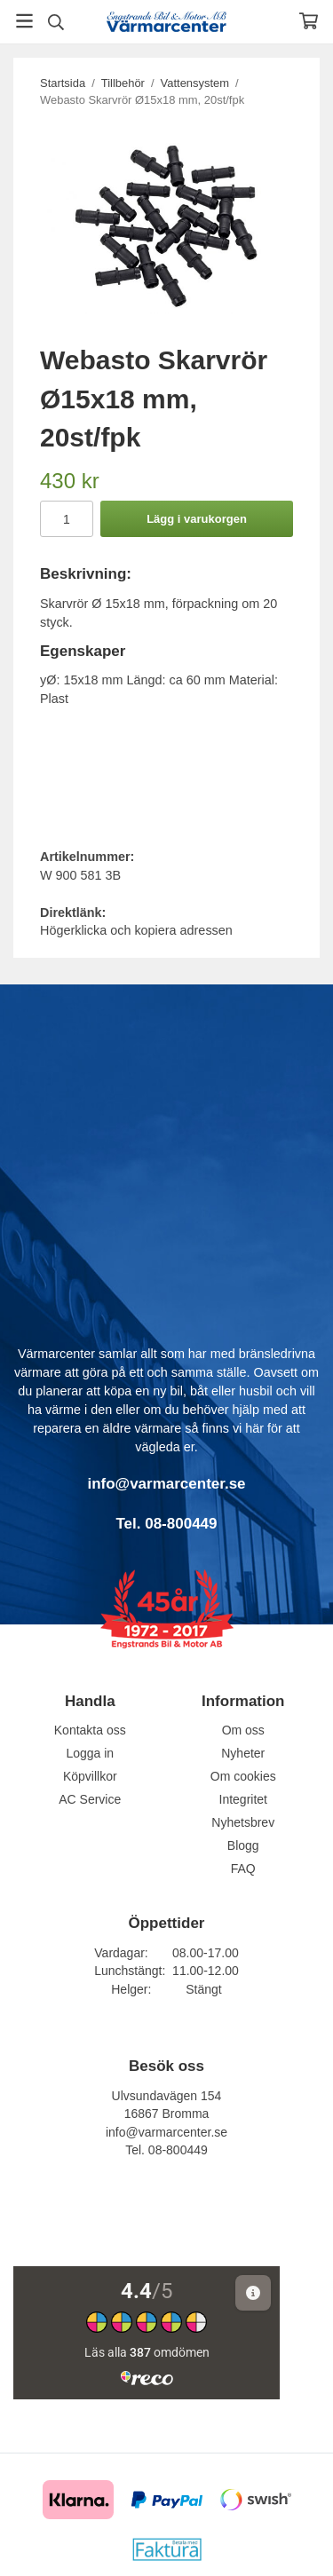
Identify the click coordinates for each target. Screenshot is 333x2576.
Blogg (243, 1845)
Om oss (243, 1730)
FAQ (243, 1868)
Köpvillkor (90, 1776)
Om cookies (243, 1776)
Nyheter (243, 1753)
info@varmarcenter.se (166, 2132)
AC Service (90, 1799)
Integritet (243, 1799)
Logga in (90, 1753)
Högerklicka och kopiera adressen (136, 930)
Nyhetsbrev (242, 1822)
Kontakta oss (90, 1730)
